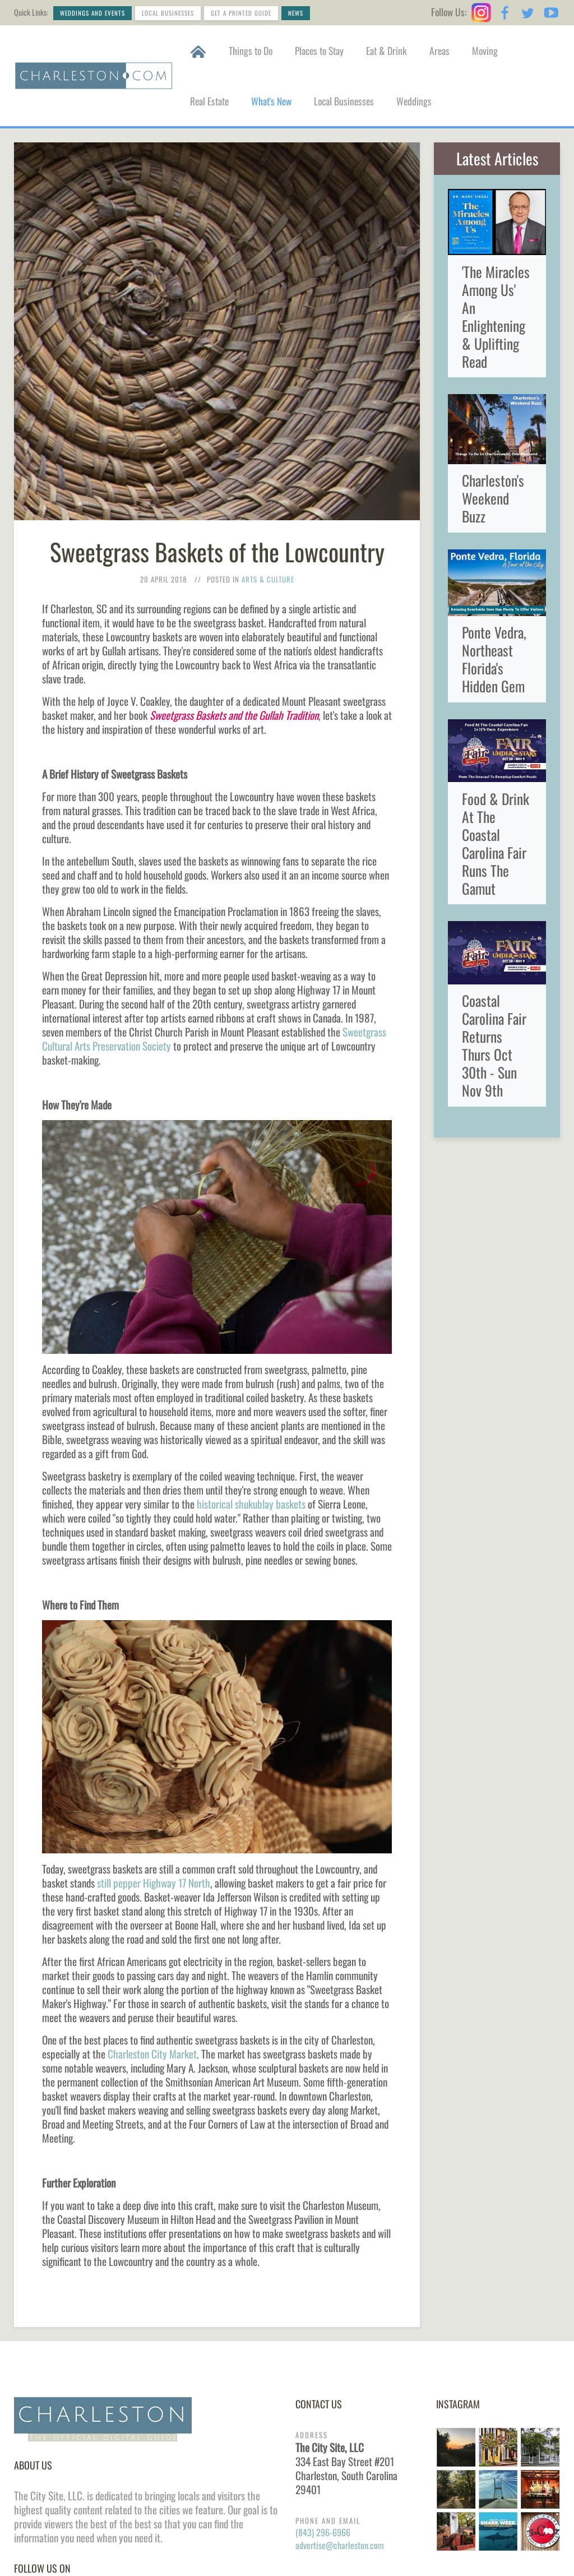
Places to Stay (319, 50)
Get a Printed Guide (241, 12)
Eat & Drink (386, 50)
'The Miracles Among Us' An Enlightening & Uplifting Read (496, 316)
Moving (485, 50)
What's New (271, 101)
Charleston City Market (152, 2054)
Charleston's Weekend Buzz (493, 497)
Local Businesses (168, 12)
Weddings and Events (92, 12)
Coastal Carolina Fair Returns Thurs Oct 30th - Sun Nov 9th (494, 1044)
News (295, 12)
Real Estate (209, 101)
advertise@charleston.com (339, 2545)
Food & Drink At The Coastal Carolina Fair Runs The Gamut (495, 843)
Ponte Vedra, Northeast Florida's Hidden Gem (494, 658)
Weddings (414, 101)
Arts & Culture (268, 579)
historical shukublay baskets (251, 1504)
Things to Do (250, 50)
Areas (439, 50)
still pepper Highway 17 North (153, 1883)
